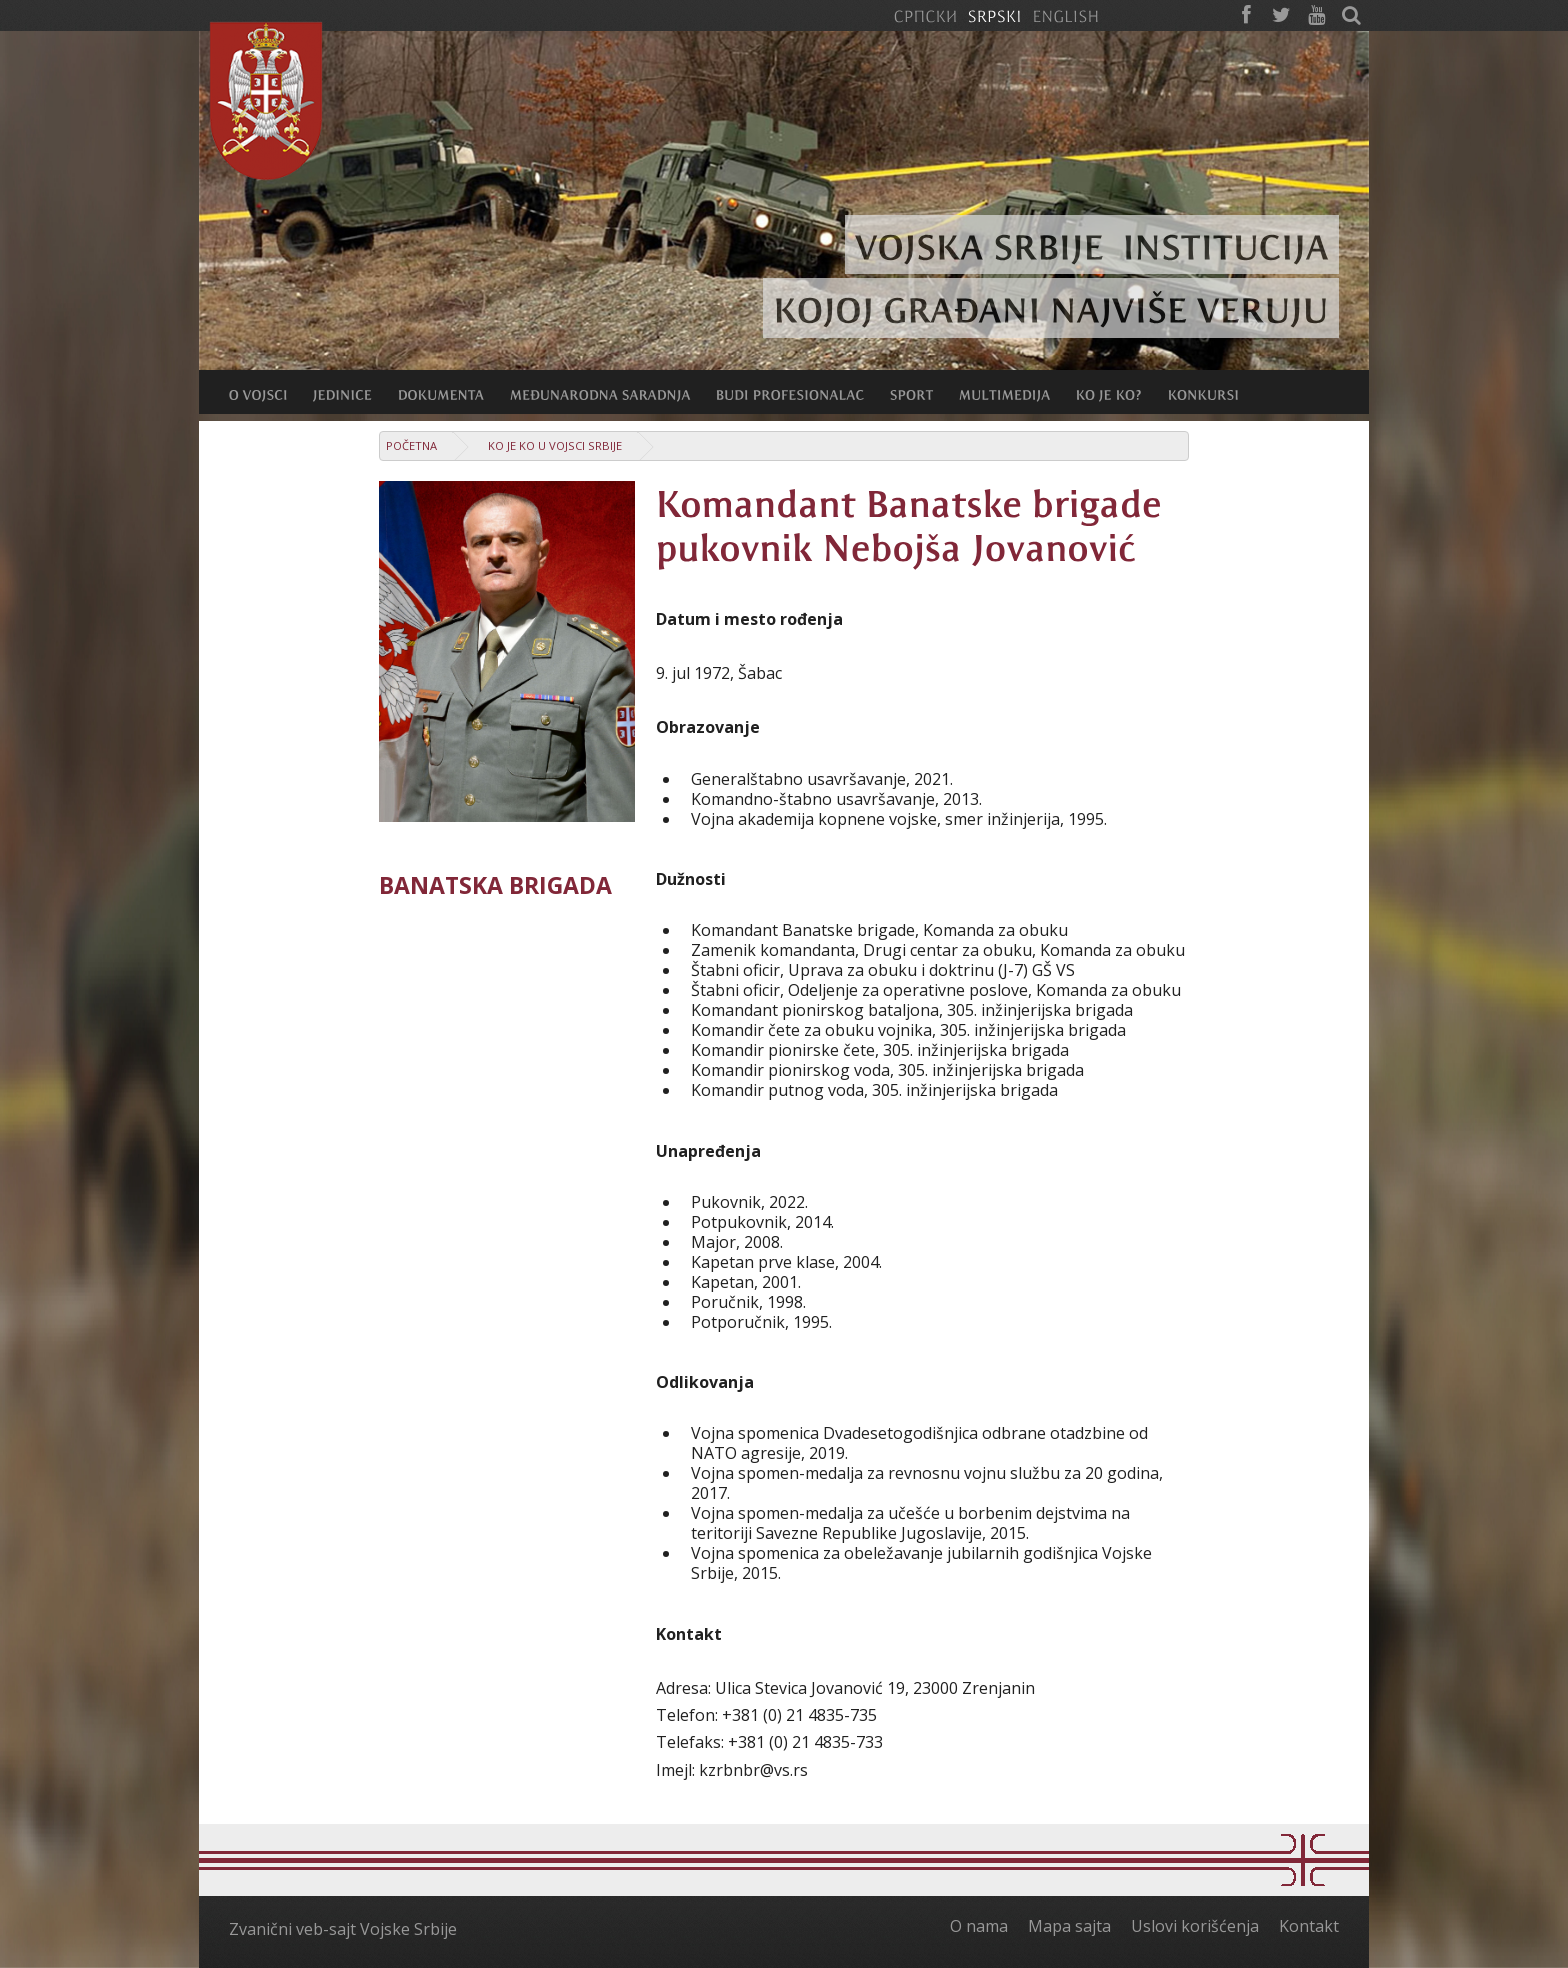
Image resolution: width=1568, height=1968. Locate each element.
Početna (411, 445)
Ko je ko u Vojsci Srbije (555, 445)
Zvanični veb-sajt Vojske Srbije (343, 1929)
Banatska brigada (495, 885)
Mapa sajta (1069, 1926)
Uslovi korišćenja (1195, 1926)
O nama (979, 1926)
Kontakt (1309, 1926)
